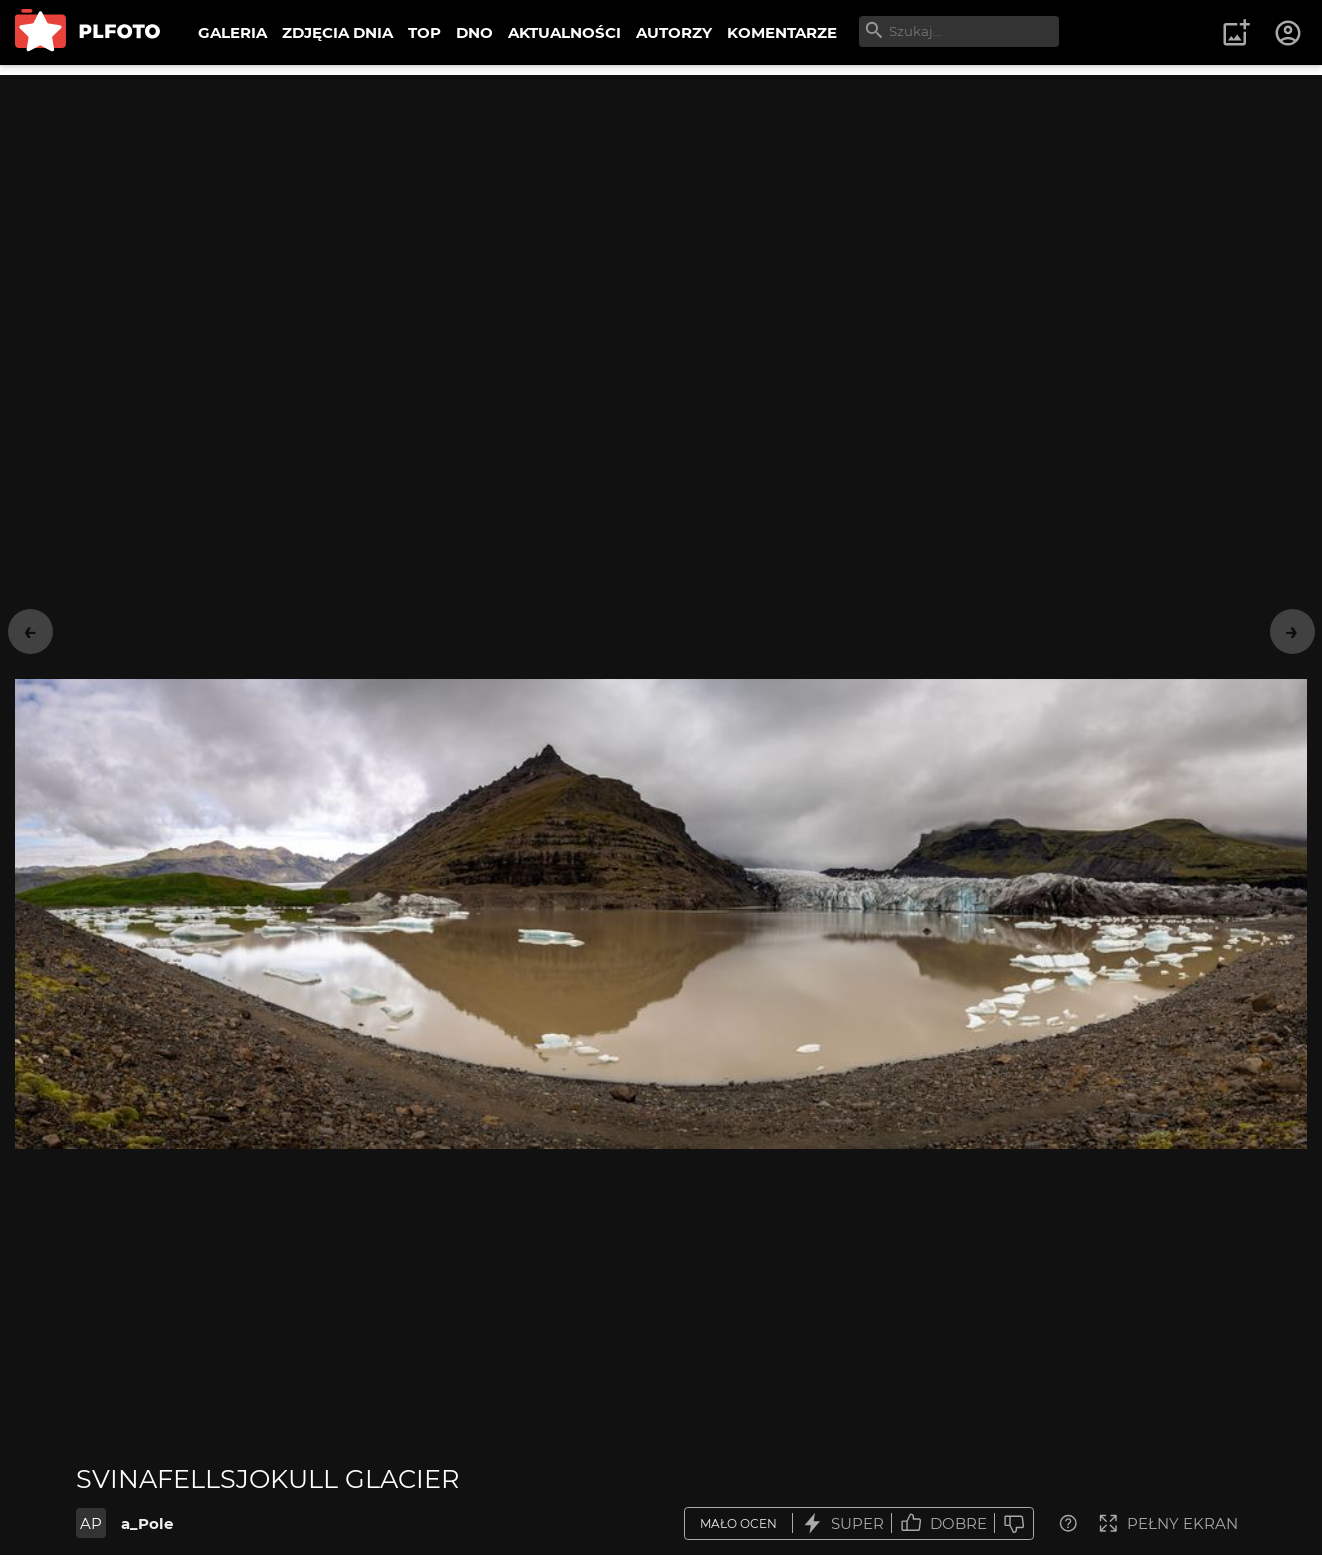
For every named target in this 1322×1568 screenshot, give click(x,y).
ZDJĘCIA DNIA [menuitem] (337, 32)
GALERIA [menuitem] (232, 32)
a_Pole (147, 1523)
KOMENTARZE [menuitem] (782, 32)
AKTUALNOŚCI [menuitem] (564, 32)
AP (91, 1523)
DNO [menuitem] (474, 32)
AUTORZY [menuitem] (674, 32)
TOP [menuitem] (424, 32)
